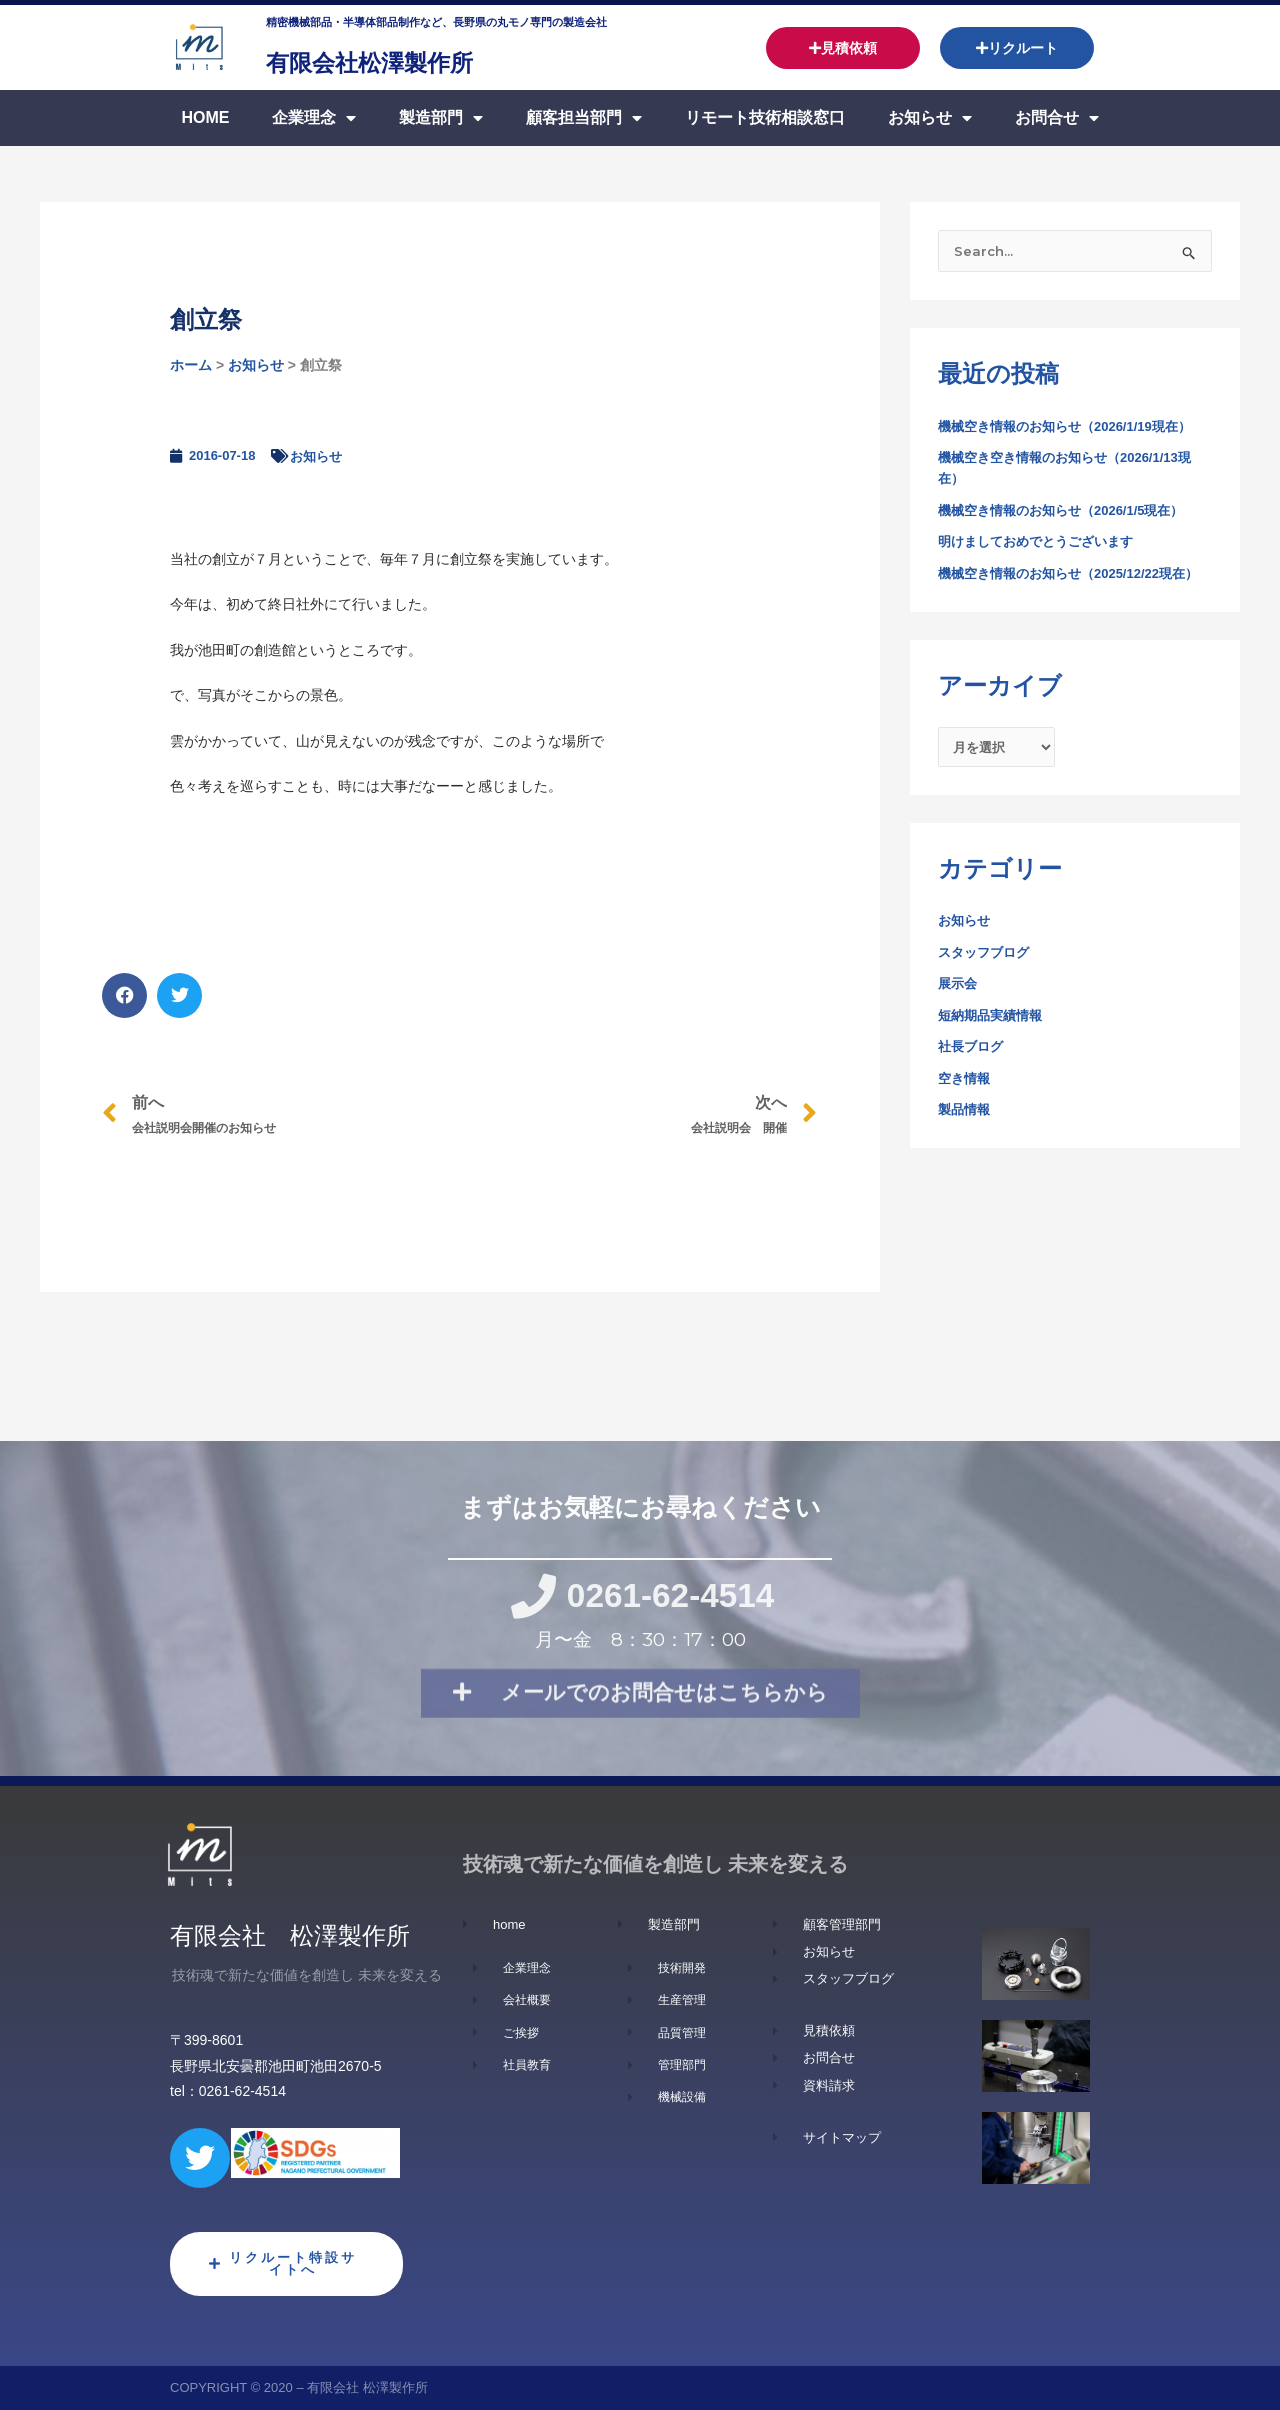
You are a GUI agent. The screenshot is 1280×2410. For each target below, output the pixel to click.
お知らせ (930, 118)
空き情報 (966, 1104)
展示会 (959, 1010)
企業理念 (314, 118)
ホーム (191, 365)
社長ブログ (973, 1073)
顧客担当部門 (584, 118)
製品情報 (966, 1136)
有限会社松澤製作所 (401, 60)
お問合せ (1057, 118)
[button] (124, 995)
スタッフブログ (987, 978)
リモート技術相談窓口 (765, 117)
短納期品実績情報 (994, 1041)
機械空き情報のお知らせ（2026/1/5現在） (1070, 512)
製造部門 (441, 118)
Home (205, 117)
